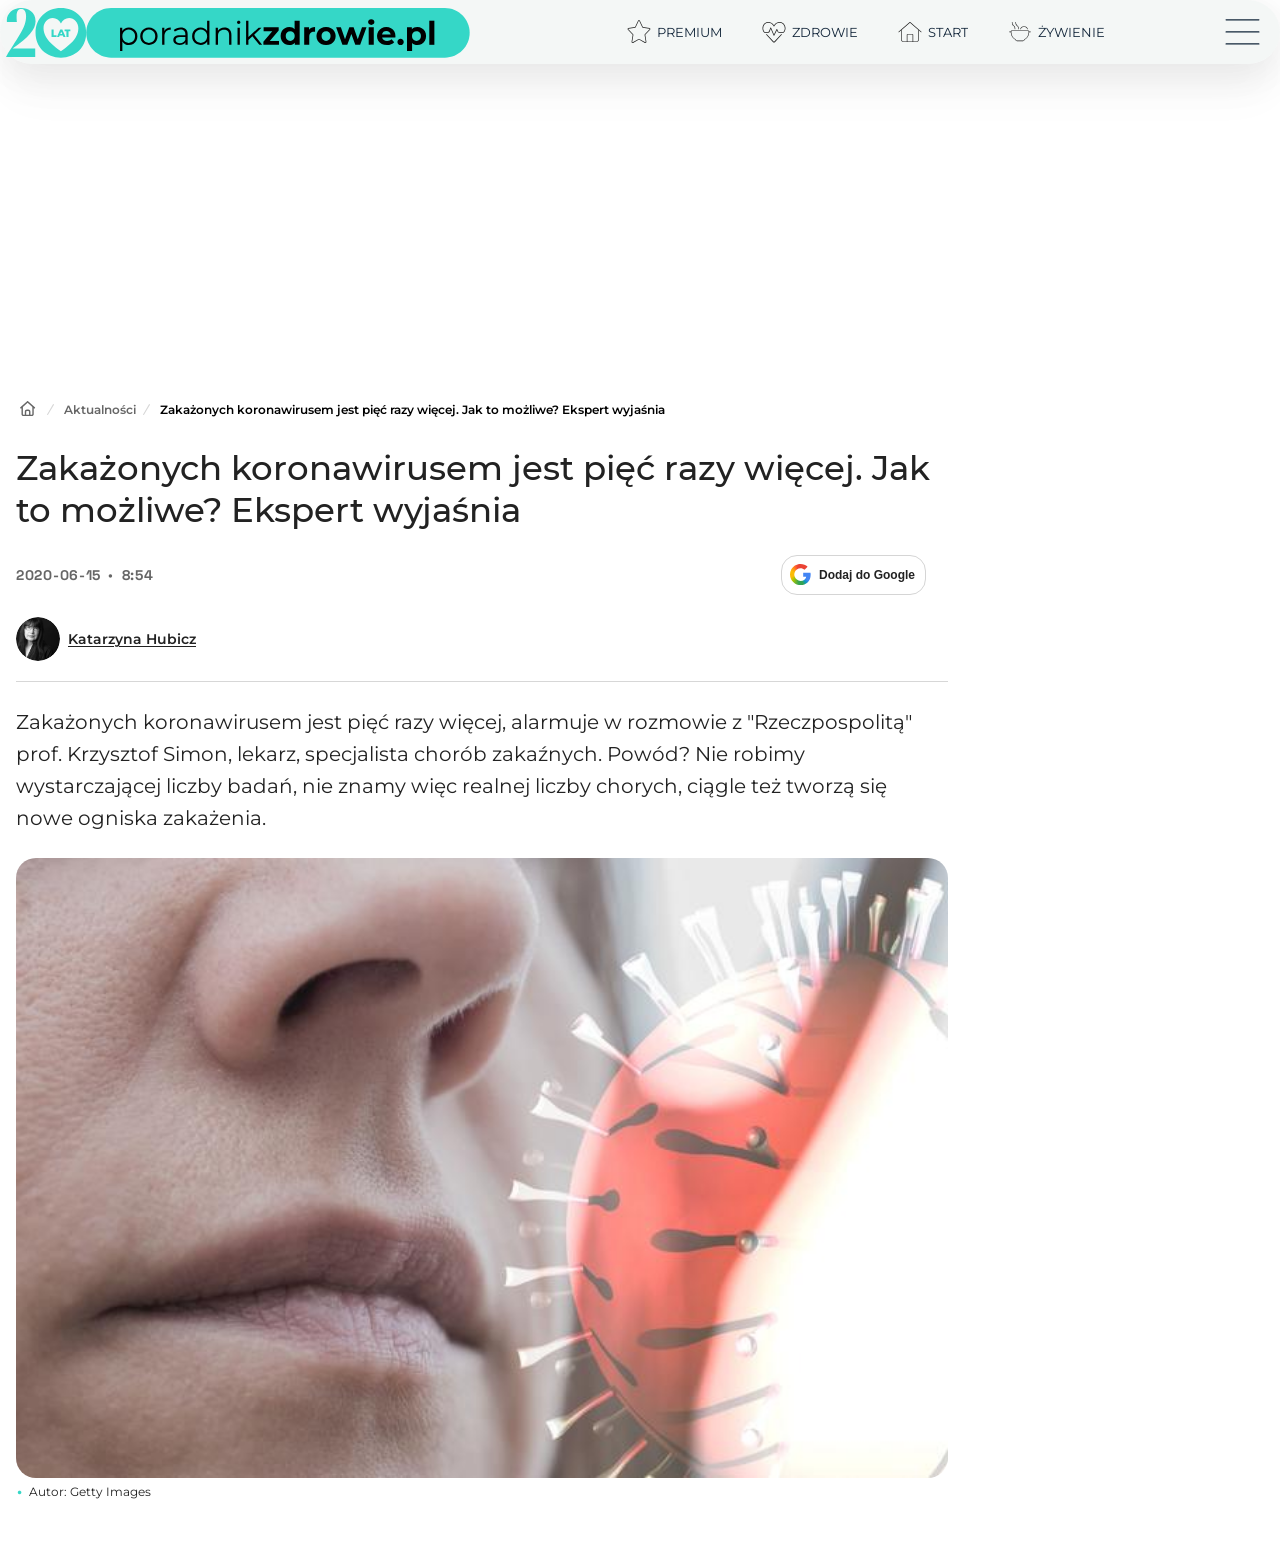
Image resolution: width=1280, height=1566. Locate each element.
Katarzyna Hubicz (132, 639)
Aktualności (100, 409)
